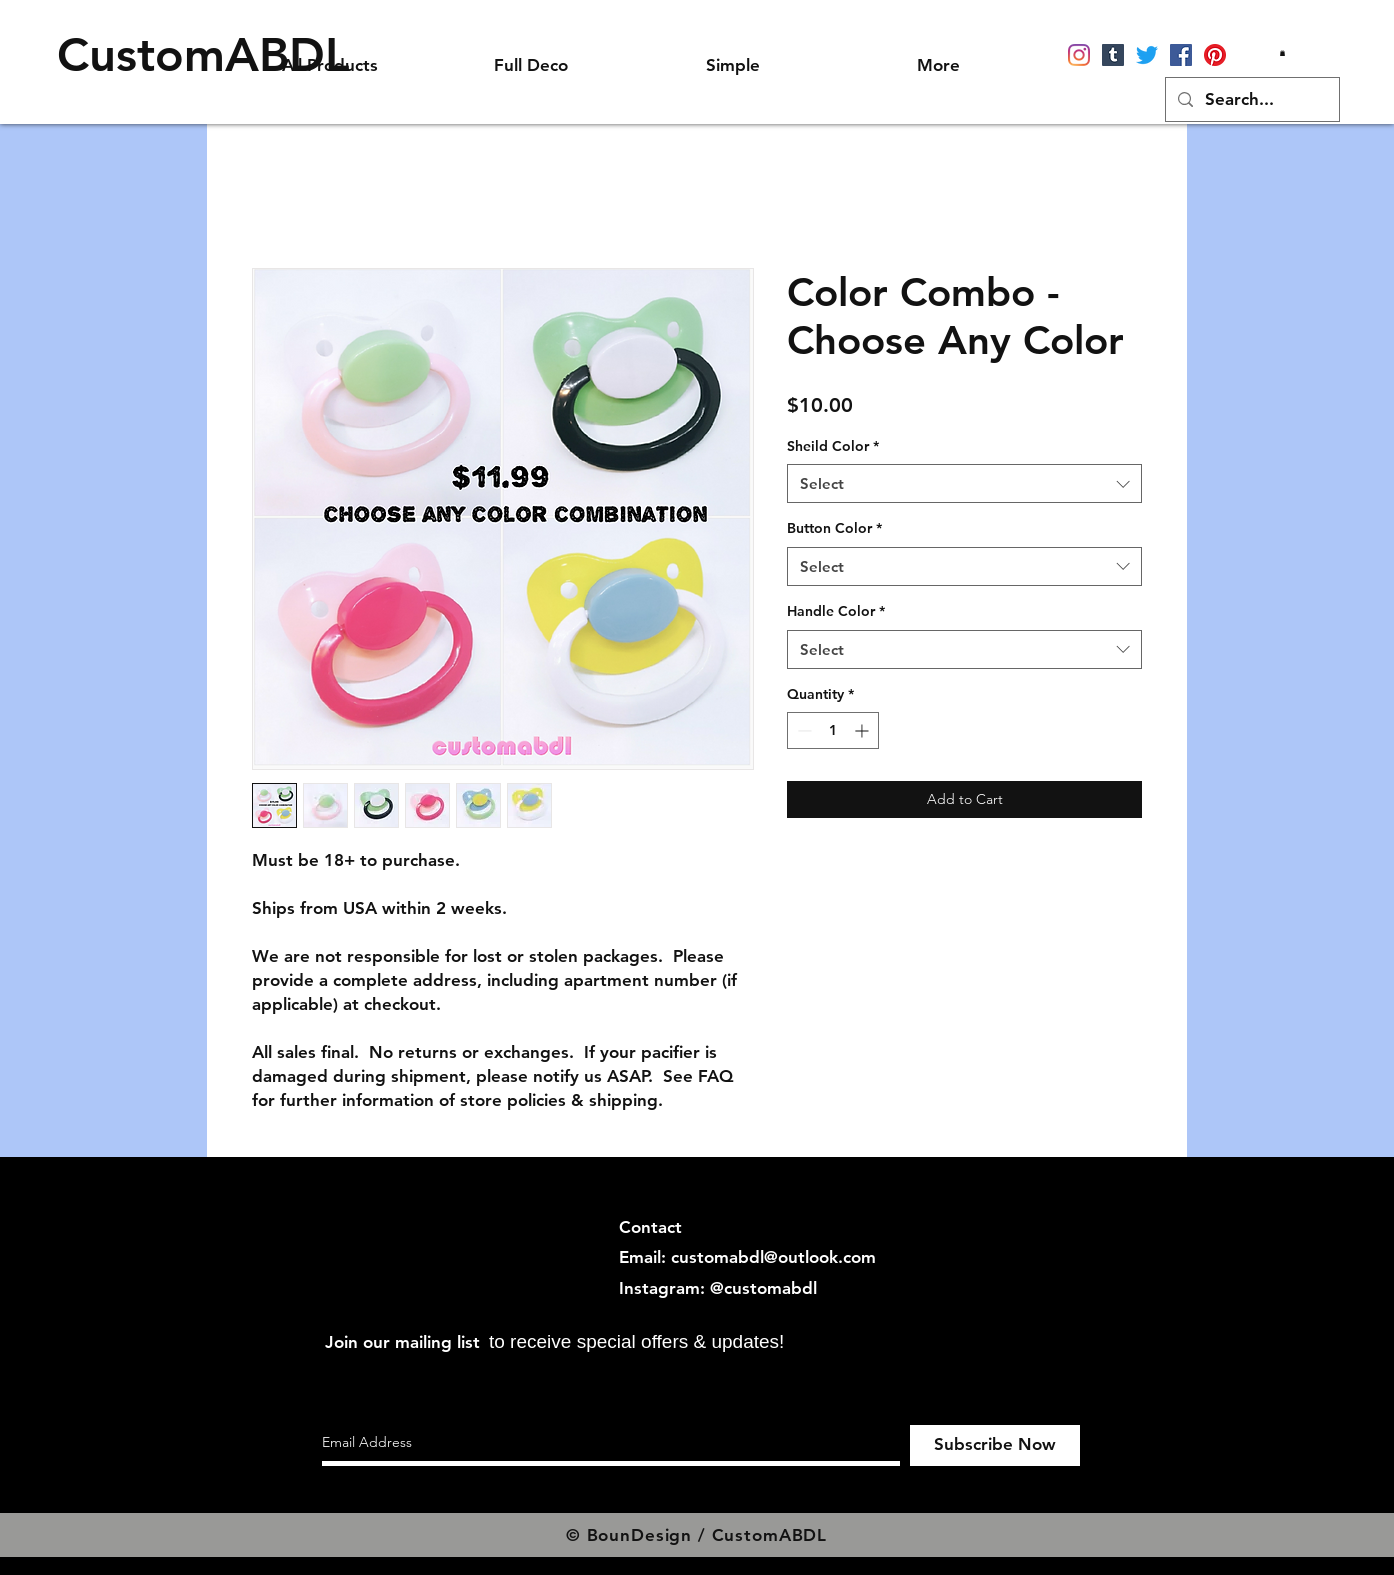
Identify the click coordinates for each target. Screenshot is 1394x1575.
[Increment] (863, 730)
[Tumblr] (1113, 55)
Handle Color (836, 611)
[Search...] (1251, 99)
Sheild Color (833, 446)
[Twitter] (1147, 55)
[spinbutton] (833, 730)
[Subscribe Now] (995, 1445)
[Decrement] (802, 730)
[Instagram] (1079, 55)
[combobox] (964, 483)
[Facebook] (1181, 55)
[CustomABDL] (203, 55)
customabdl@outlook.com (773, 1257)
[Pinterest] (1215, 55)
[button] (1282, 53)
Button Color (834, 528)
